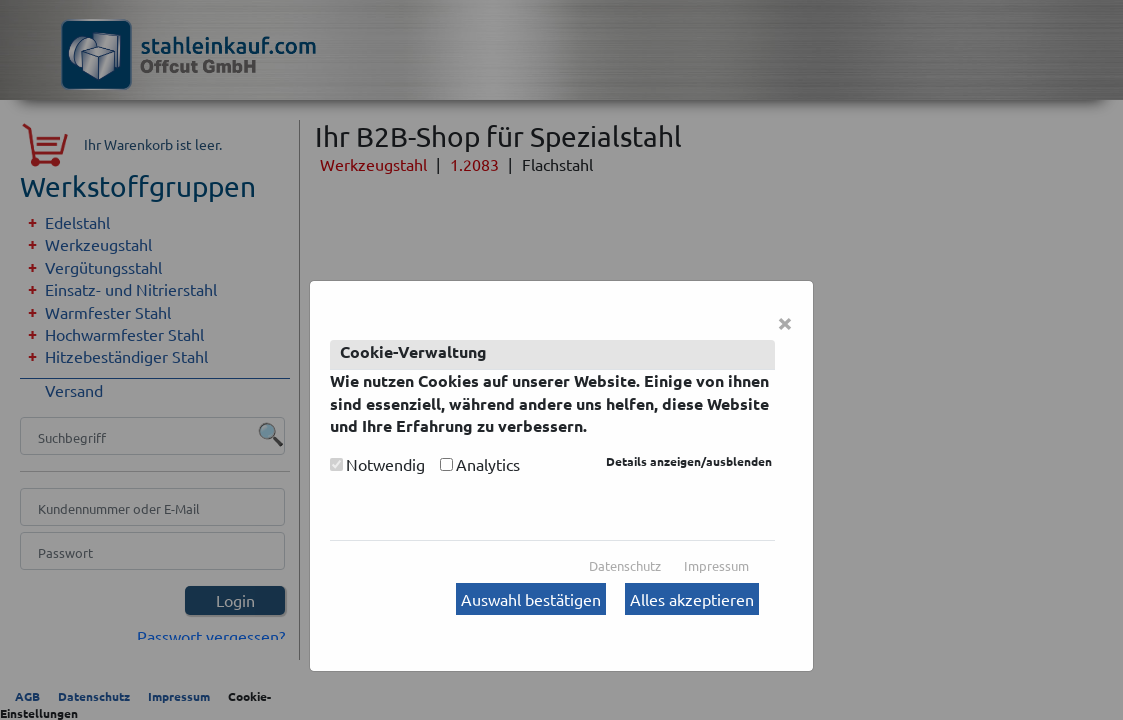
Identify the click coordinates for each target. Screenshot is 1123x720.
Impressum (716, 565)
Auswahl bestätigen (531, 599)
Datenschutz (625, 565)
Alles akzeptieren (692, 599)
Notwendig (385, 464)
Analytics (488, 464)
